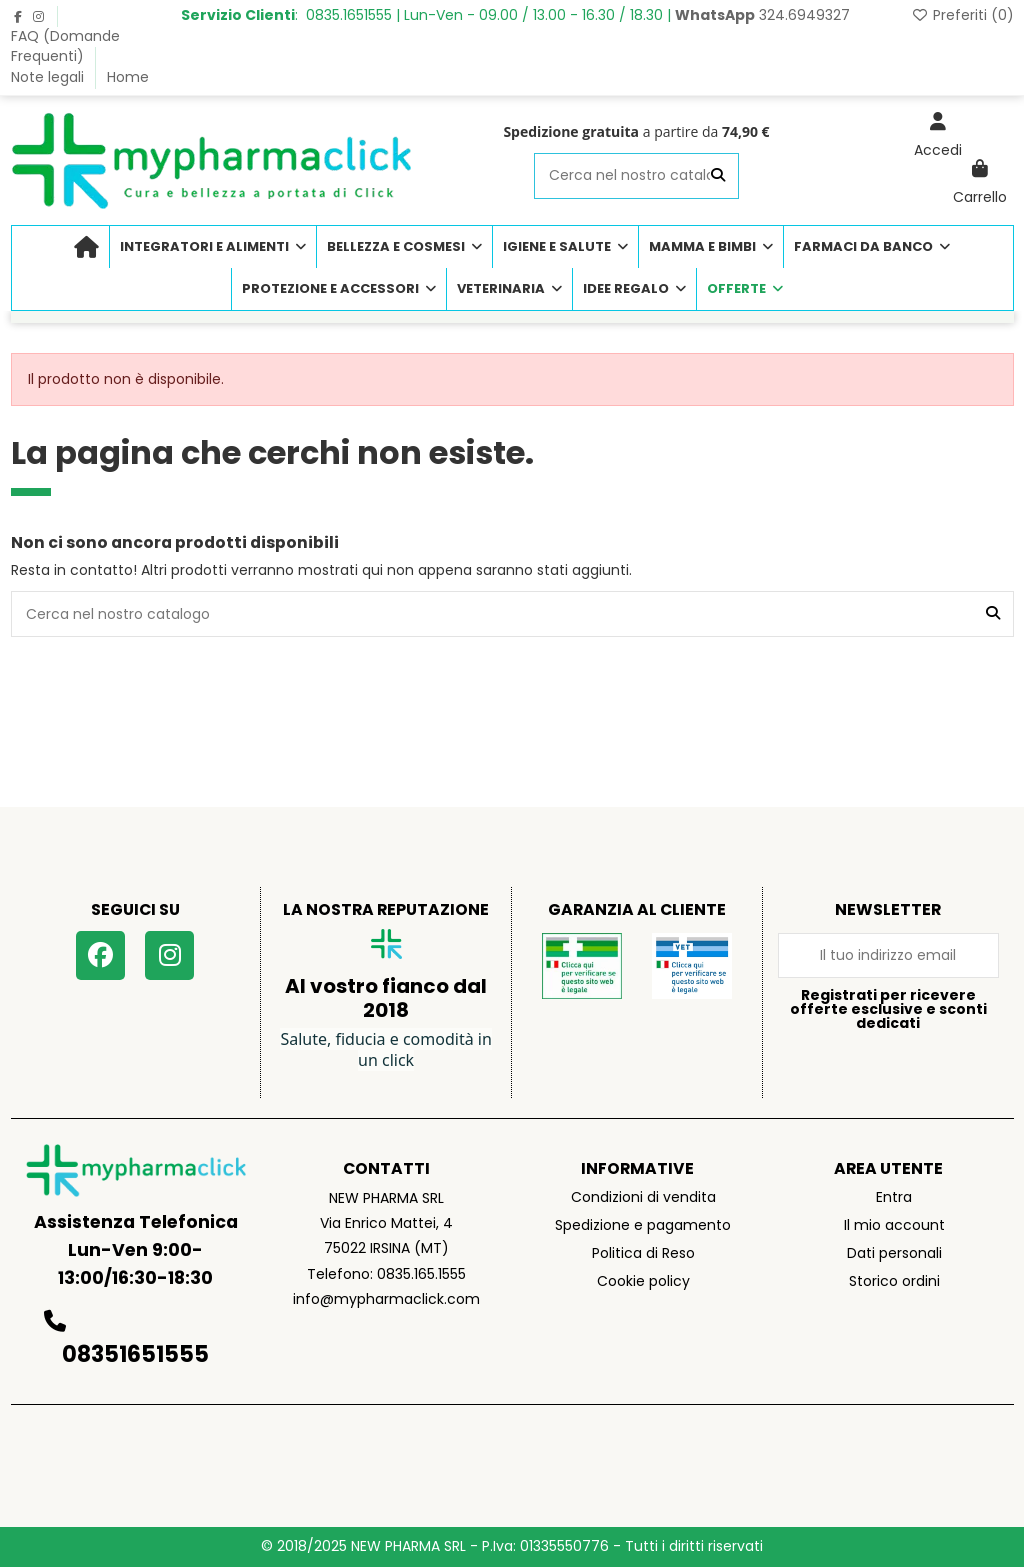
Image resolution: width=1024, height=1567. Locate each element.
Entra (894, 1197)
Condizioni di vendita (643, 1197)
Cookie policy (643, 1281)
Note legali (49, 77)
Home (128, 77)
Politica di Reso (643, 1253)
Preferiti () (962, 15)
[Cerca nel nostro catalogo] (718, 175)
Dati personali (894, 1253)
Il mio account (894, 1225)
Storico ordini (894, 1281)
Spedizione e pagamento (643, 1225)
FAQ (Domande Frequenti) (65, 46)
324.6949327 (762, 15)
